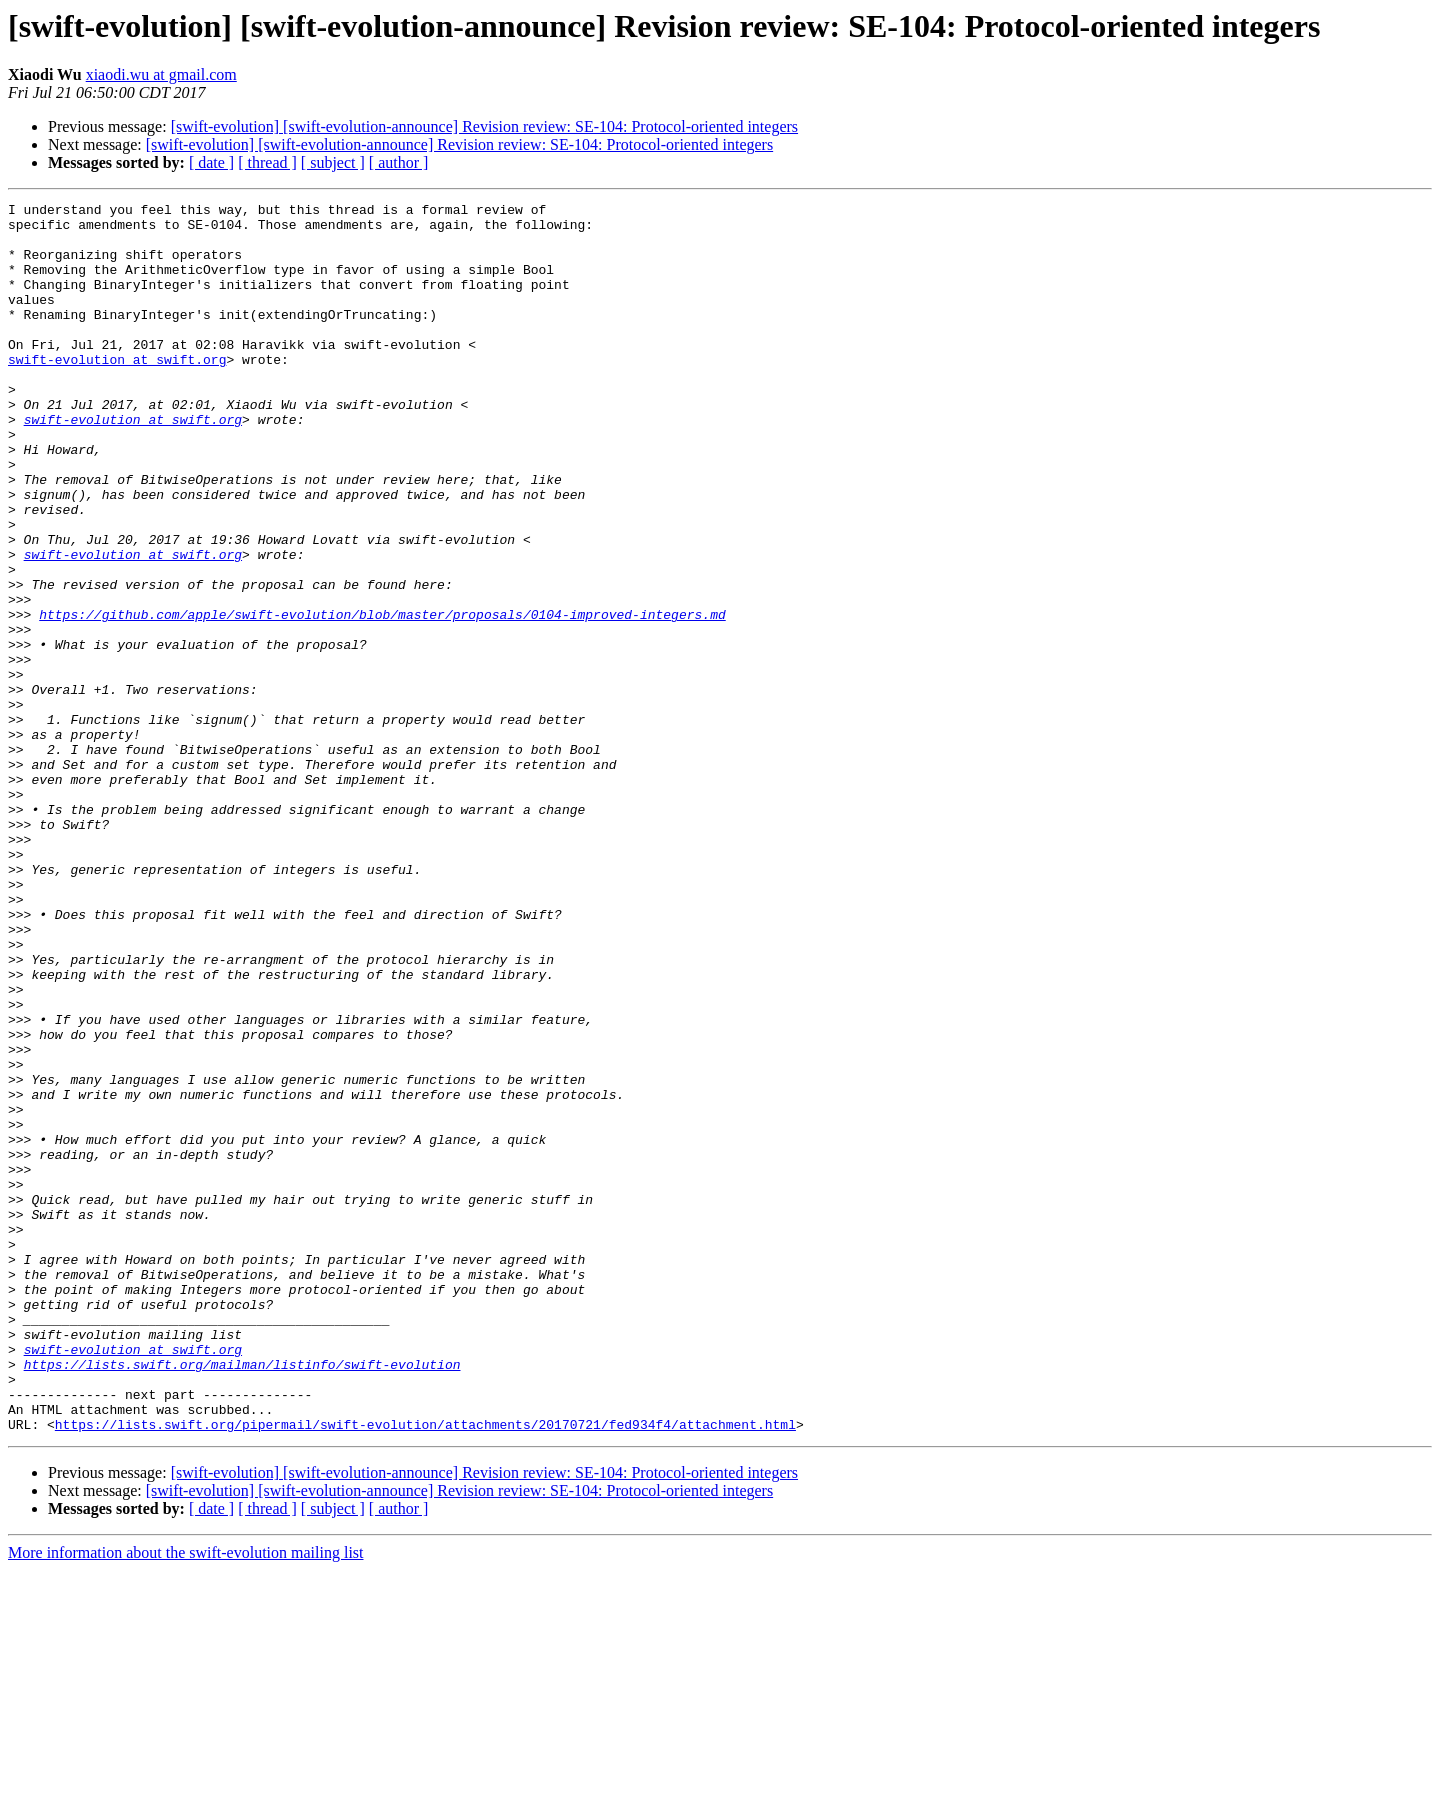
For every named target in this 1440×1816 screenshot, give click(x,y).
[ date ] (211, 162)
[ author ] (399, 162)
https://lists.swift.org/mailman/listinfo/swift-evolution (242, 1598)
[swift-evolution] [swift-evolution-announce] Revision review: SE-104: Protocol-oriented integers (484, 126)
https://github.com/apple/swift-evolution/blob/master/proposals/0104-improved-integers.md (382, 698)
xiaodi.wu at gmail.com (161, 74)
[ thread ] (267, 162)
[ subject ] (333, 162)
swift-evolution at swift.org (117, 392)
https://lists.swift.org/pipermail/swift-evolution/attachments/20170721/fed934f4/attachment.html (425, 1670)
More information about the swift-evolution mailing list (186, 1798)
